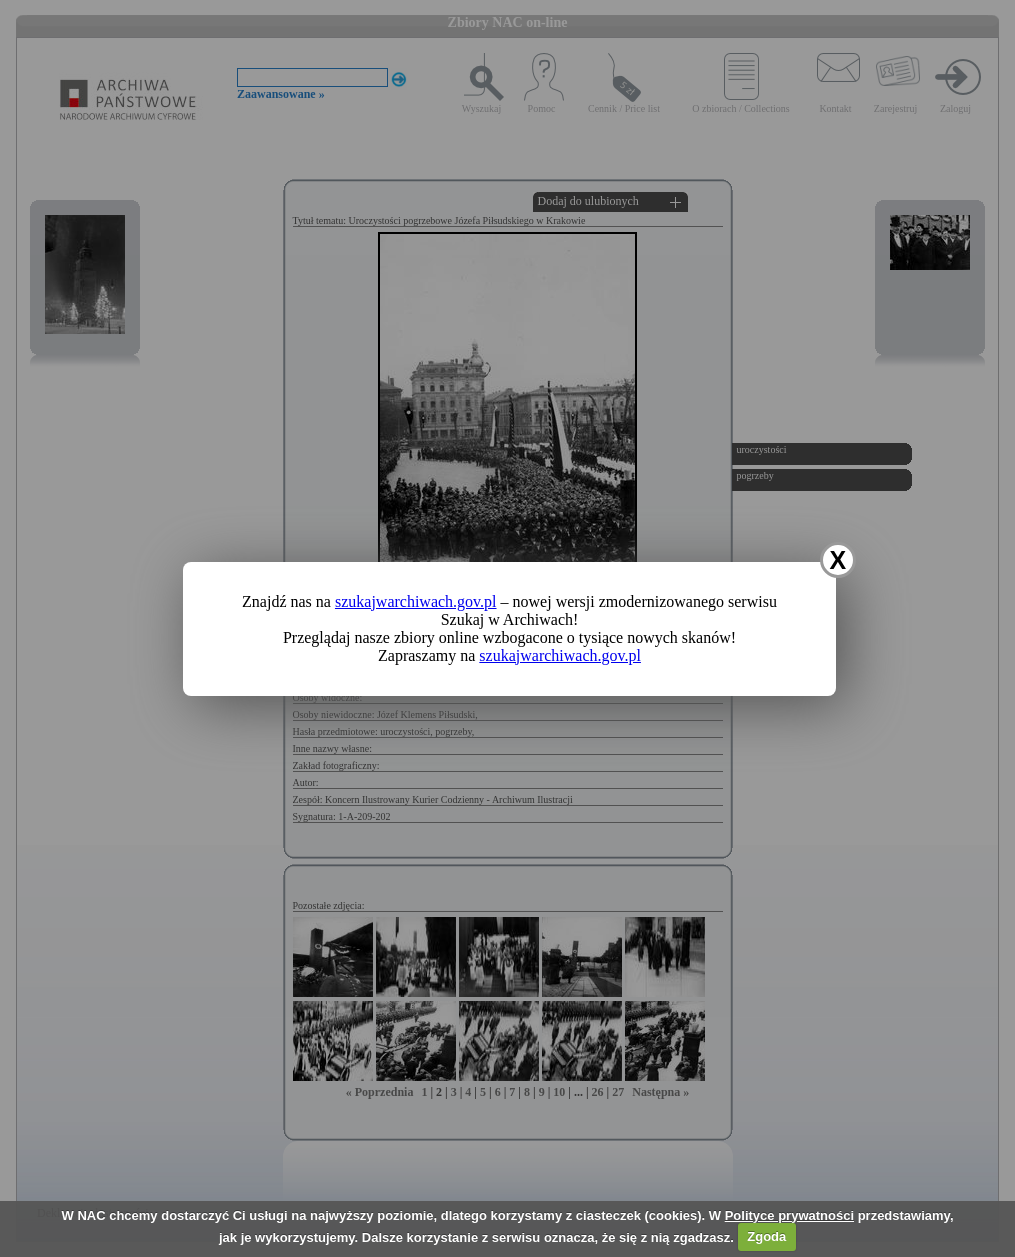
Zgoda (766, 1236)
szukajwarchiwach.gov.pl (416, 601)
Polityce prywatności (789, 1215)
